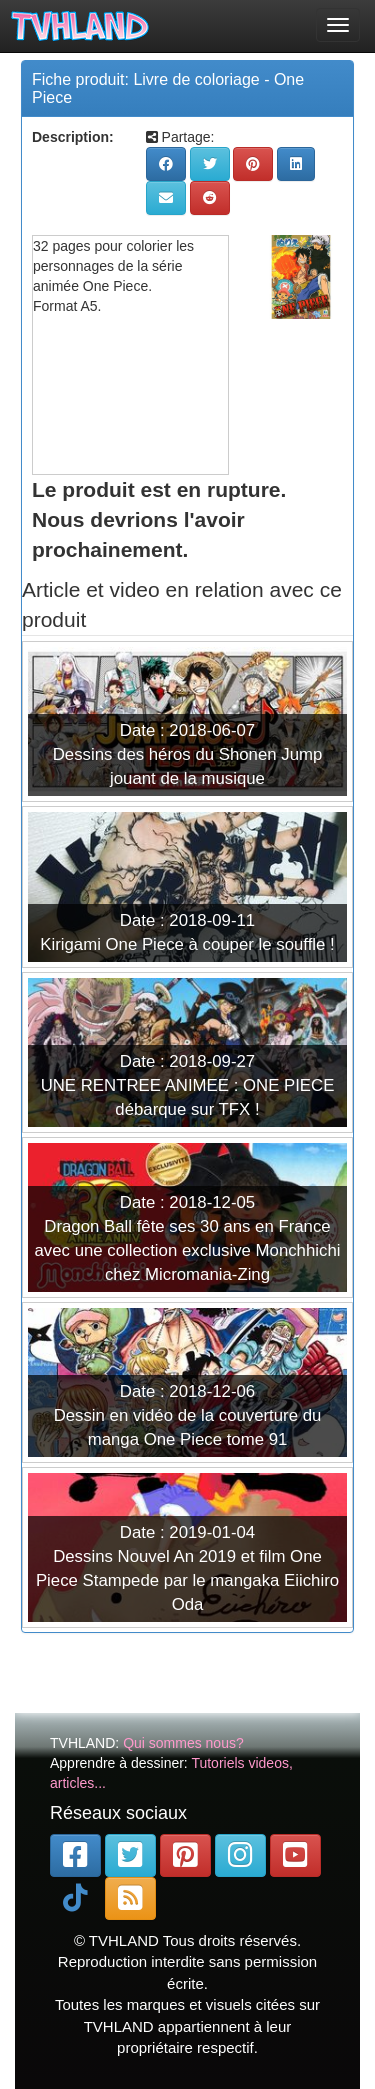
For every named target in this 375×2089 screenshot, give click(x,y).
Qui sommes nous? (183, 1743)
